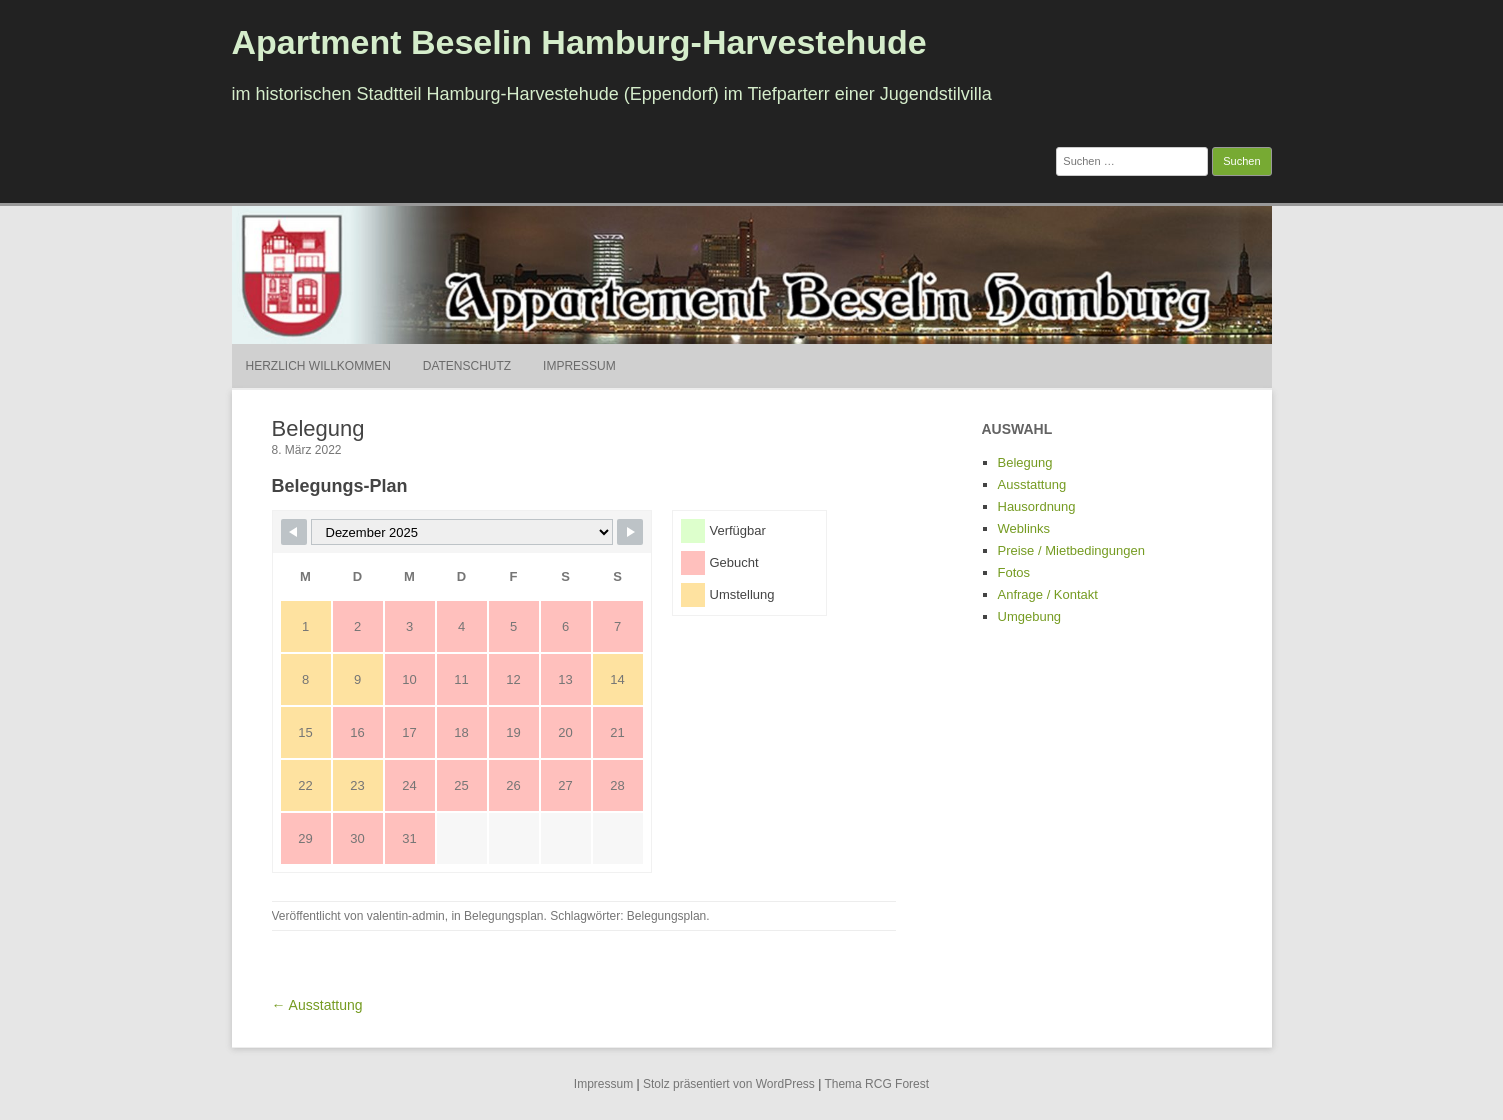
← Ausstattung (317, 1005)
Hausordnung (1037, 506)
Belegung (1025, 462)
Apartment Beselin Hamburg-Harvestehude (579, 42)
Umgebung (1030, 616)
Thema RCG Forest (876, 1084)
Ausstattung (1032, 484)
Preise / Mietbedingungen (1071, 550)
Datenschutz (467, 366)
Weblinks (1024, 528)
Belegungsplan (503, 916)
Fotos (1014, 572)
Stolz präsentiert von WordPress (729, 1084)
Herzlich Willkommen (318, 366)
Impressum (579, 366)
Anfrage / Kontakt (1048, 594)
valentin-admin (406, 916)
